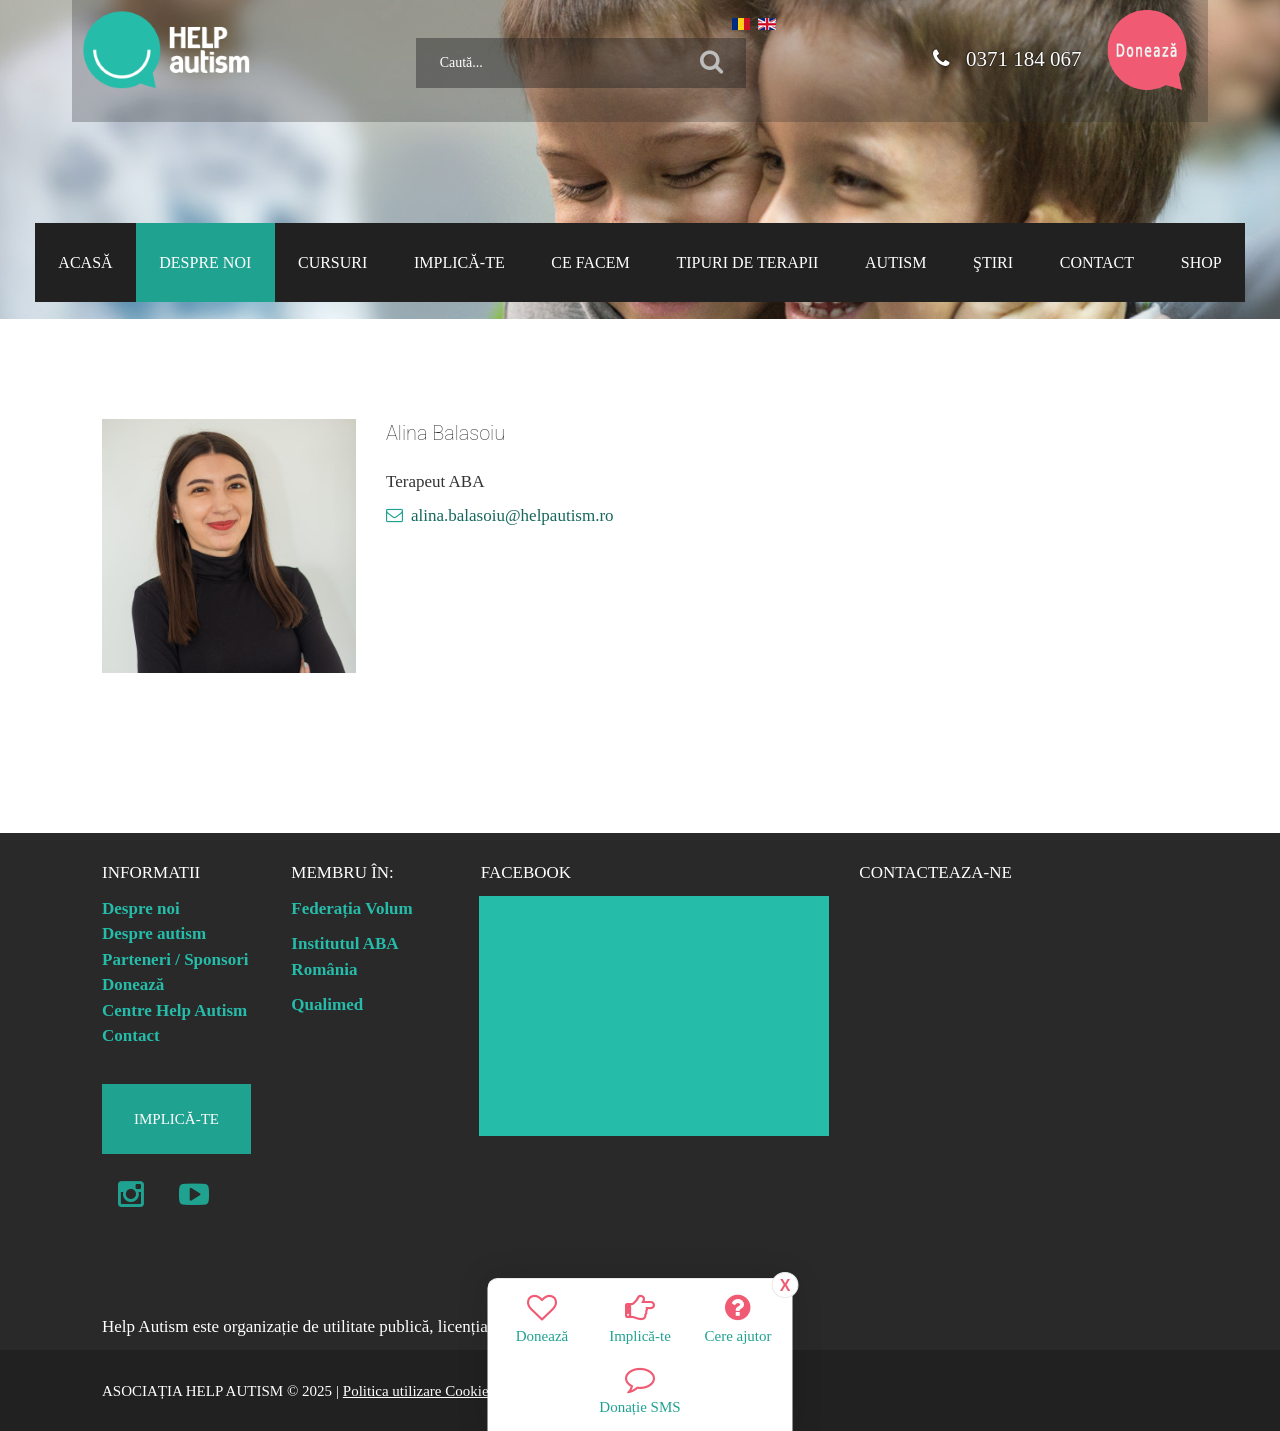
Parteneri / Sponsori (175, 959)
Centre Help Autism (174, 1010)
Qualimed (327, 1004)
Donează (133, 984)
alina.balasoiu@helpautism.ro (512, 515)
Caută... (408, 30)
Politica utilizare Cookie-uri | (430, 1391)
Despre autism (154, 933)
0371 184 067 (1007, 59)
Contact (131, 1035)
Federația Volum (351, 908)
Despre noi (141, 908)
